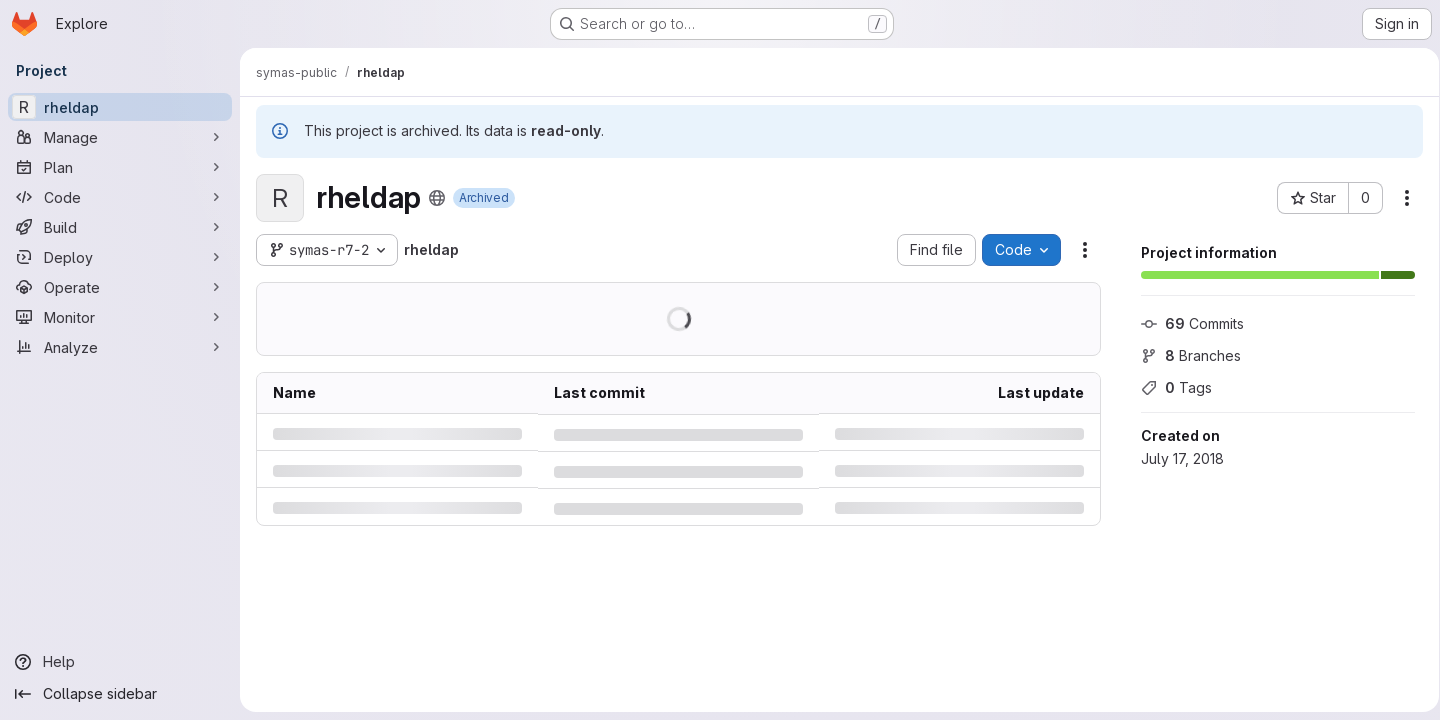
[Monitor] (120, 317)
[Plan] (120, 167)
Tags (1169, 387)
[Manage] (120, 137)
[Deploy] (120, 257)
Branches (1184, 355)
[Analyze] (120, 347)
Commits (1185, 323)
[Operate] (120, 287)
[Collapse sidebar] (120, 694)
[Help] (120, 662)
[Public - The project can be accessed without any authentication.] (437, 198)
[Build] (120, 227)
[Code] (120, 197)
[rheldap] (120, 107)
